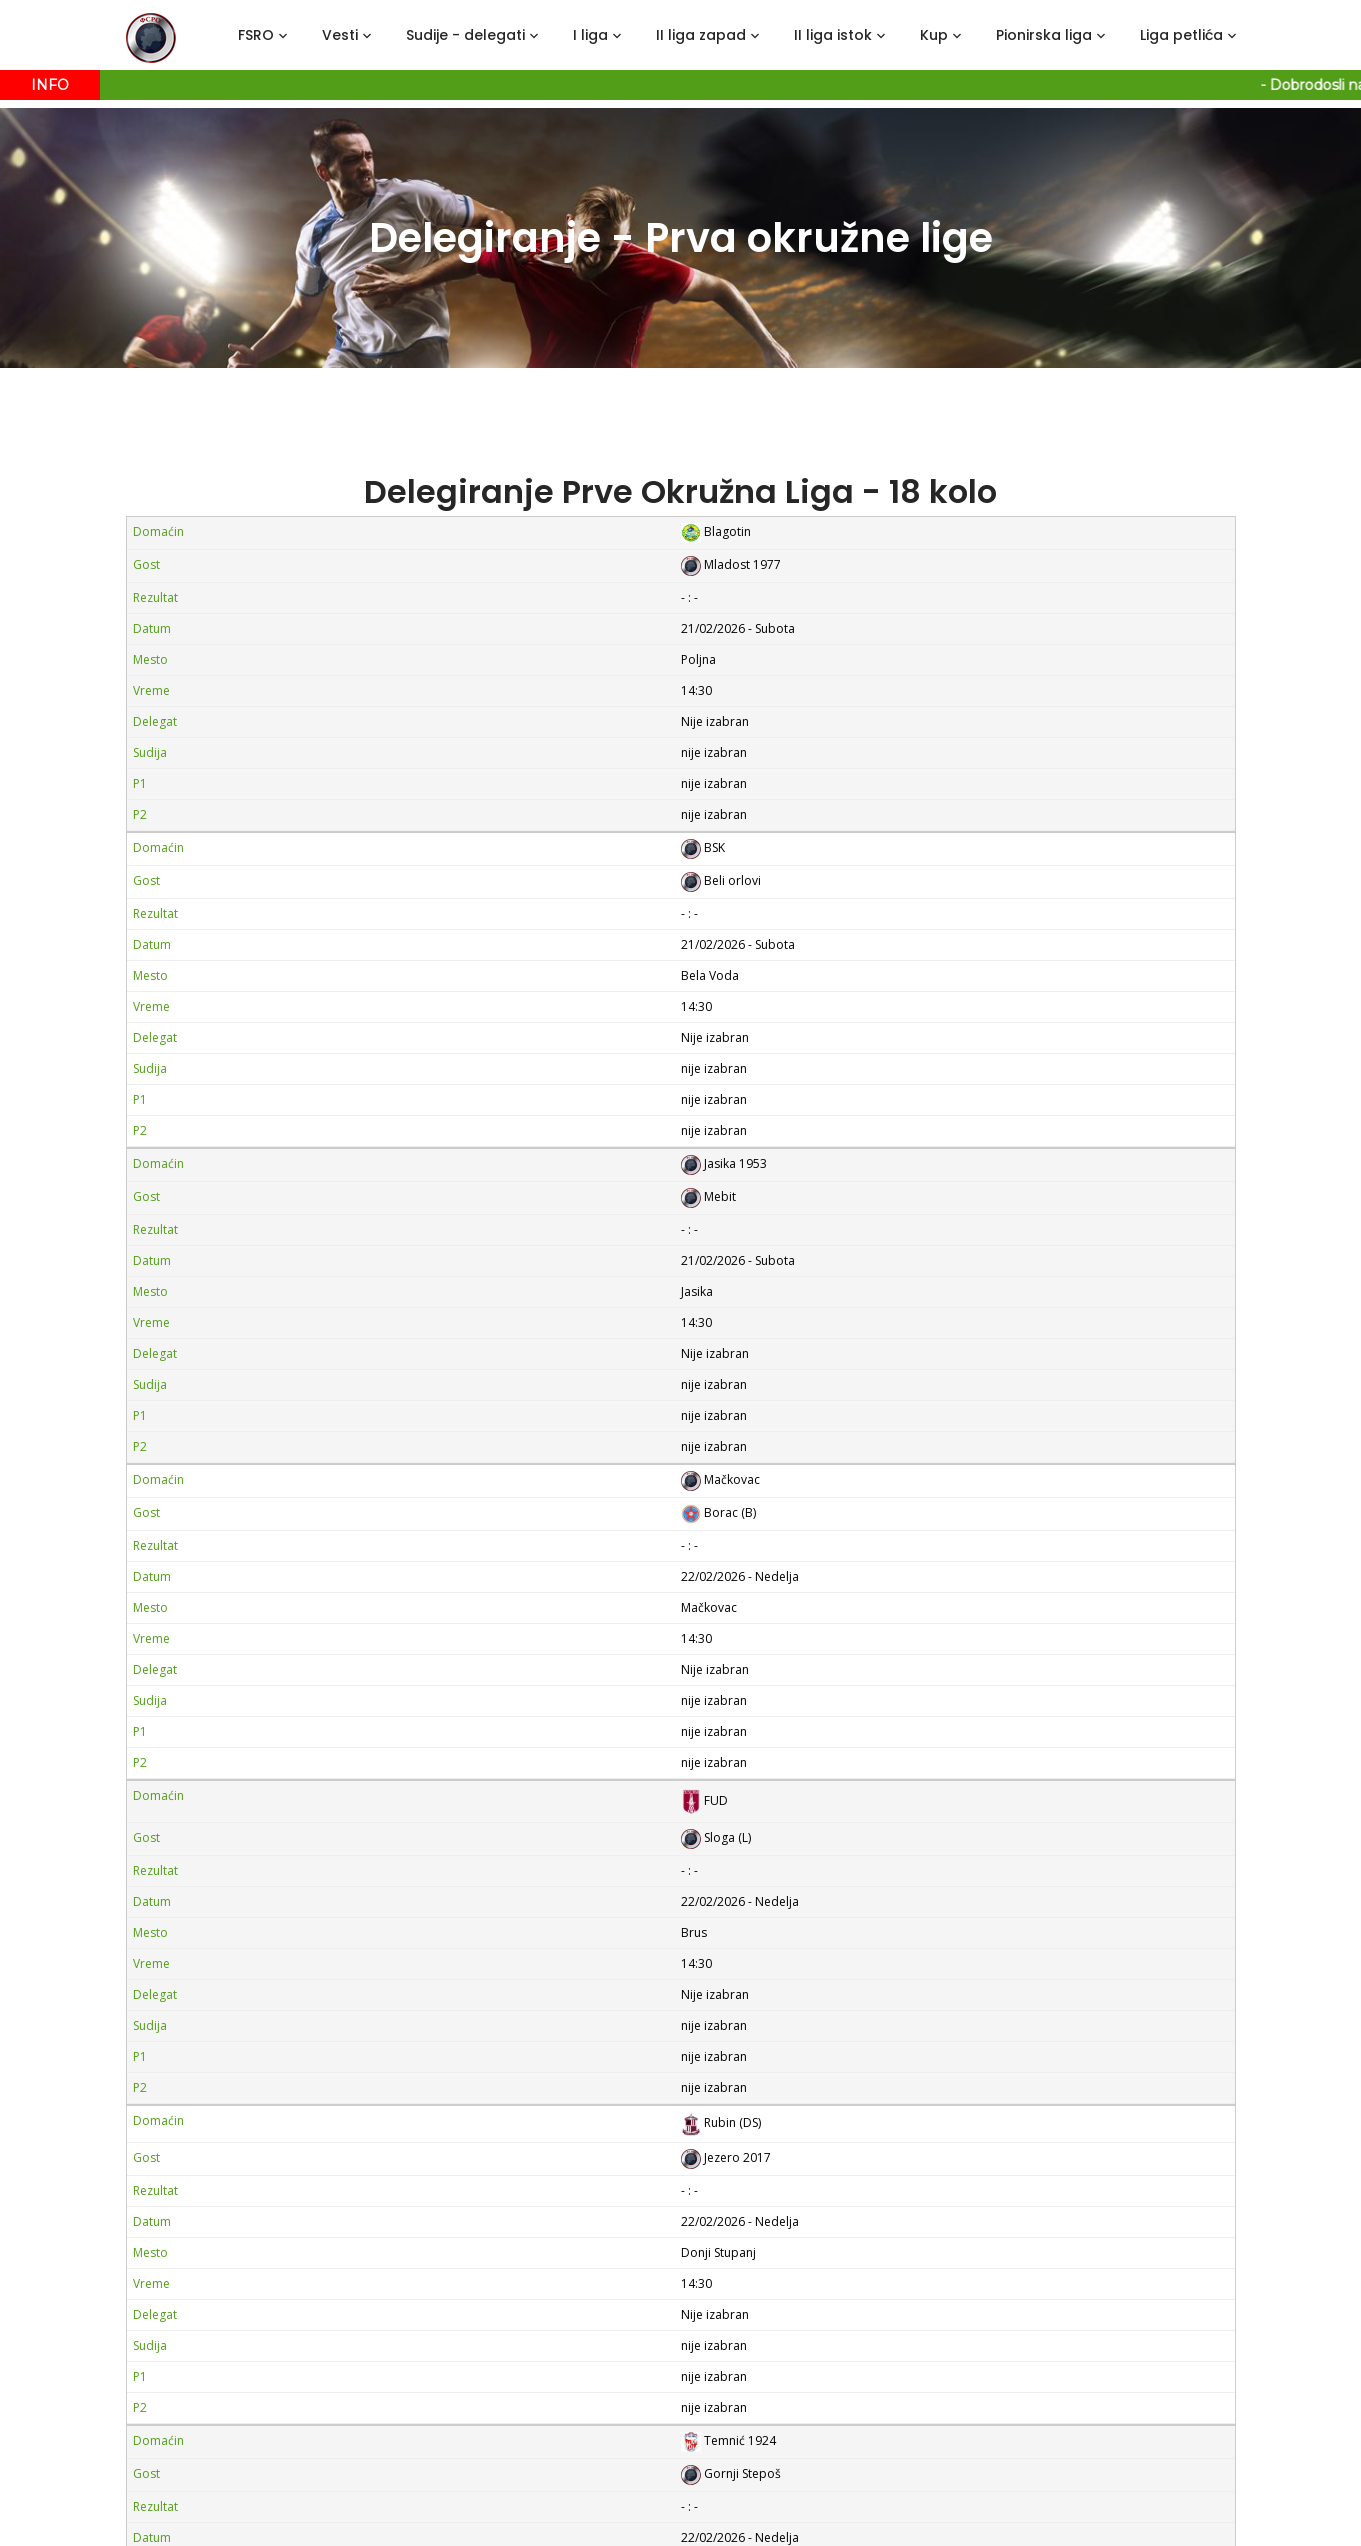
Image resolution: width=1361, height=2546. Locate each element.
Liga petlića (1181, 35)
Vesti (340, 35)
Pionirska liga (1044, 35)
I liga (590, 35)
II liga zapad (701, 35)
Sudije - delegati (465, 35)
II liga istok (833, 35)
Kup (934, 35)
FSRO (256, 35)
